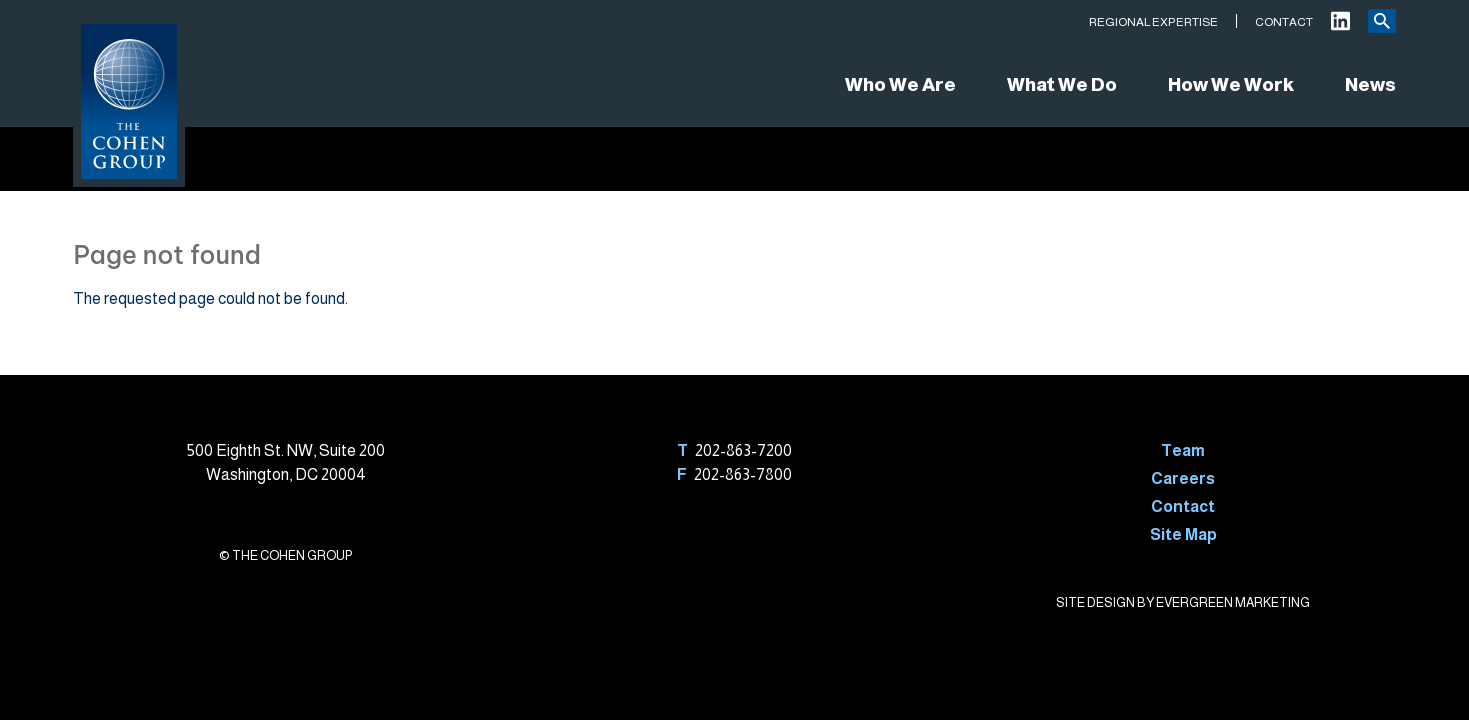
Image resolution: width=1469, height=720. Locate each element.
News (1370, 84)
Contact (1284, 22)
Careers (1183, 478)
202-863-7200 (743, 450)
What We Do (1062, 84)
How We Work (1231, 84)
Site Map (1183, 534)
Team (1183, 450)
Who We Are (900, 84)
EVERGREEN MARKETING (1233, 602)
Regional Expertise (1153, 22)
